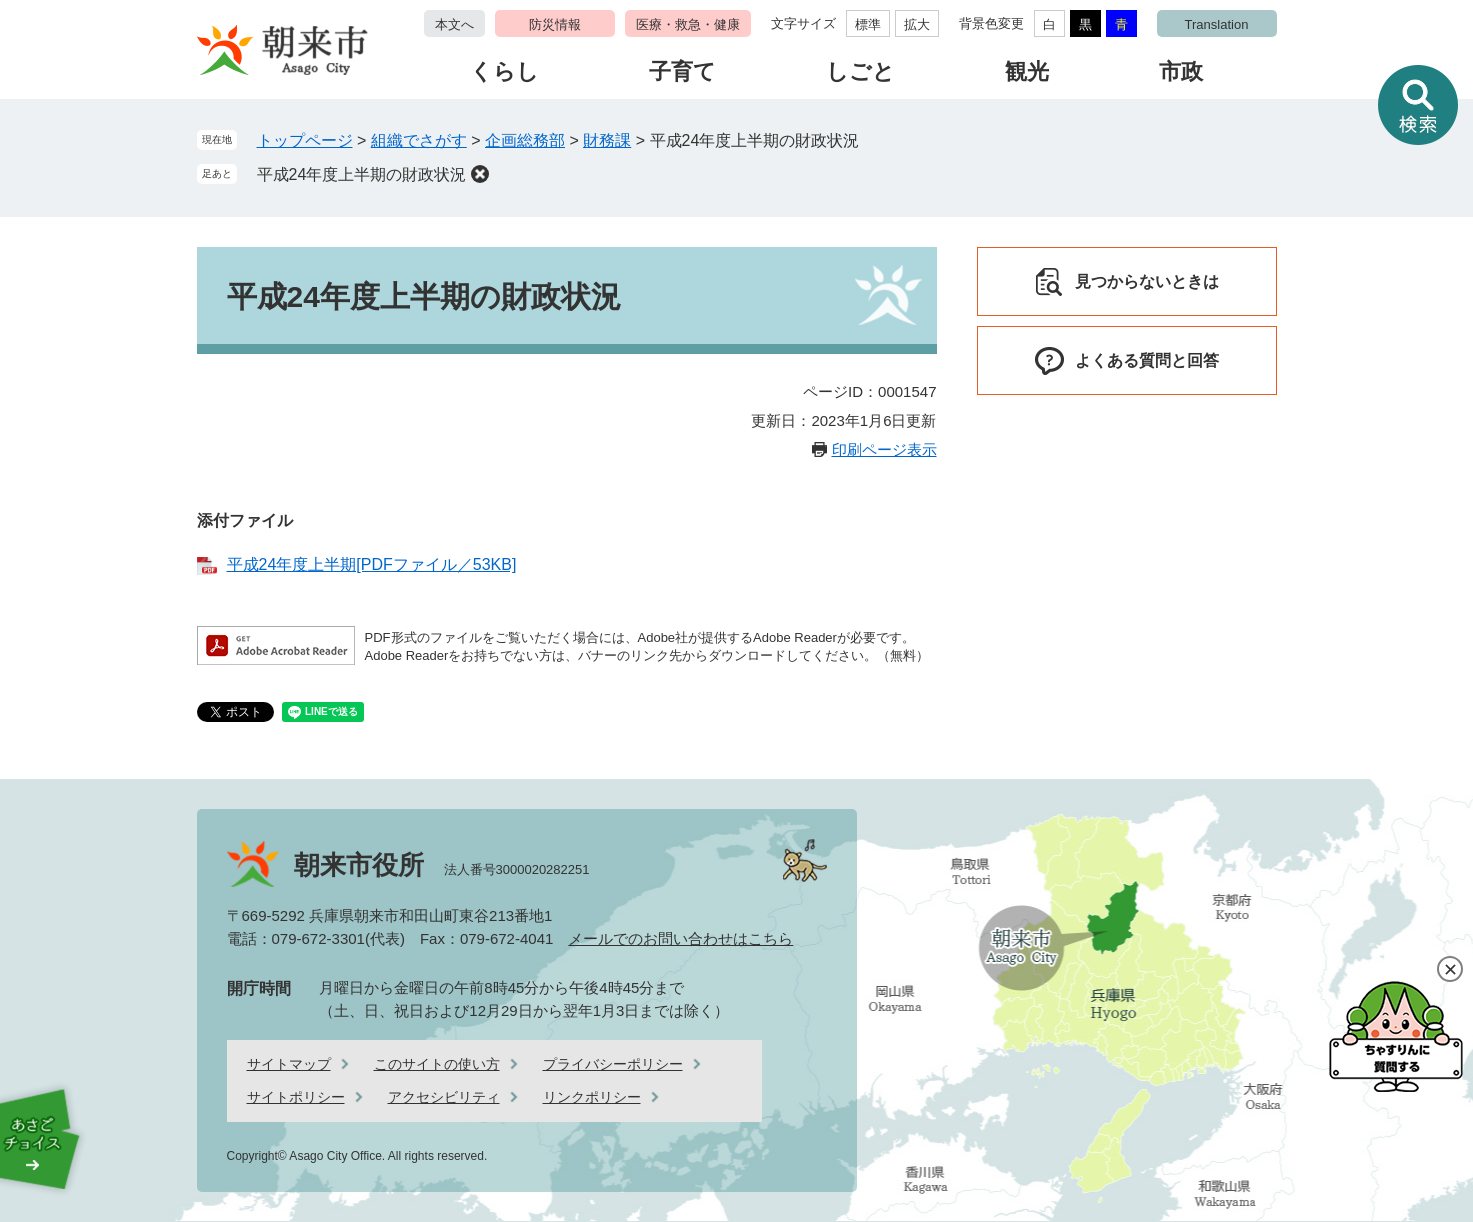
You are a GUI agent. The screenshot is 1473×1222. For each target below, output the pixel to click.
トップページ (305, 140)
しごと (860, 71)
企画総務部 (525, 140)
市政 (1181, 71)
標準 (868, 24)
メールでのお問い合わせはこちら (680, 938)
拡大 (917, 24)
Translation (1217, 24)
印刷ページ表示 (884, 449)
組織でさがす (419, 140)
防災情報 (555, 24)
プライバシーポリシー (613, 1064)
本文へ (454, 24)
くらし (504, 71)
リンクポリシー (592, 1097)
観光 (1027, 71)
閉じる (1450, 969)
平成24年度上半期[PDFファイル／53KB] (372, 564)
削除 (480, 174)
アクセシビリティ (444, 1097)
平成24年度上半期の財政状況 (362, 174)
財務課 (607, 140)
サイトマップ (289, 1064)
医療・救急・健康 (688, 24)
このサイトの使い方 (437, 1064)
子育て (682, 71)
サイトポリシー (296, 1097)
